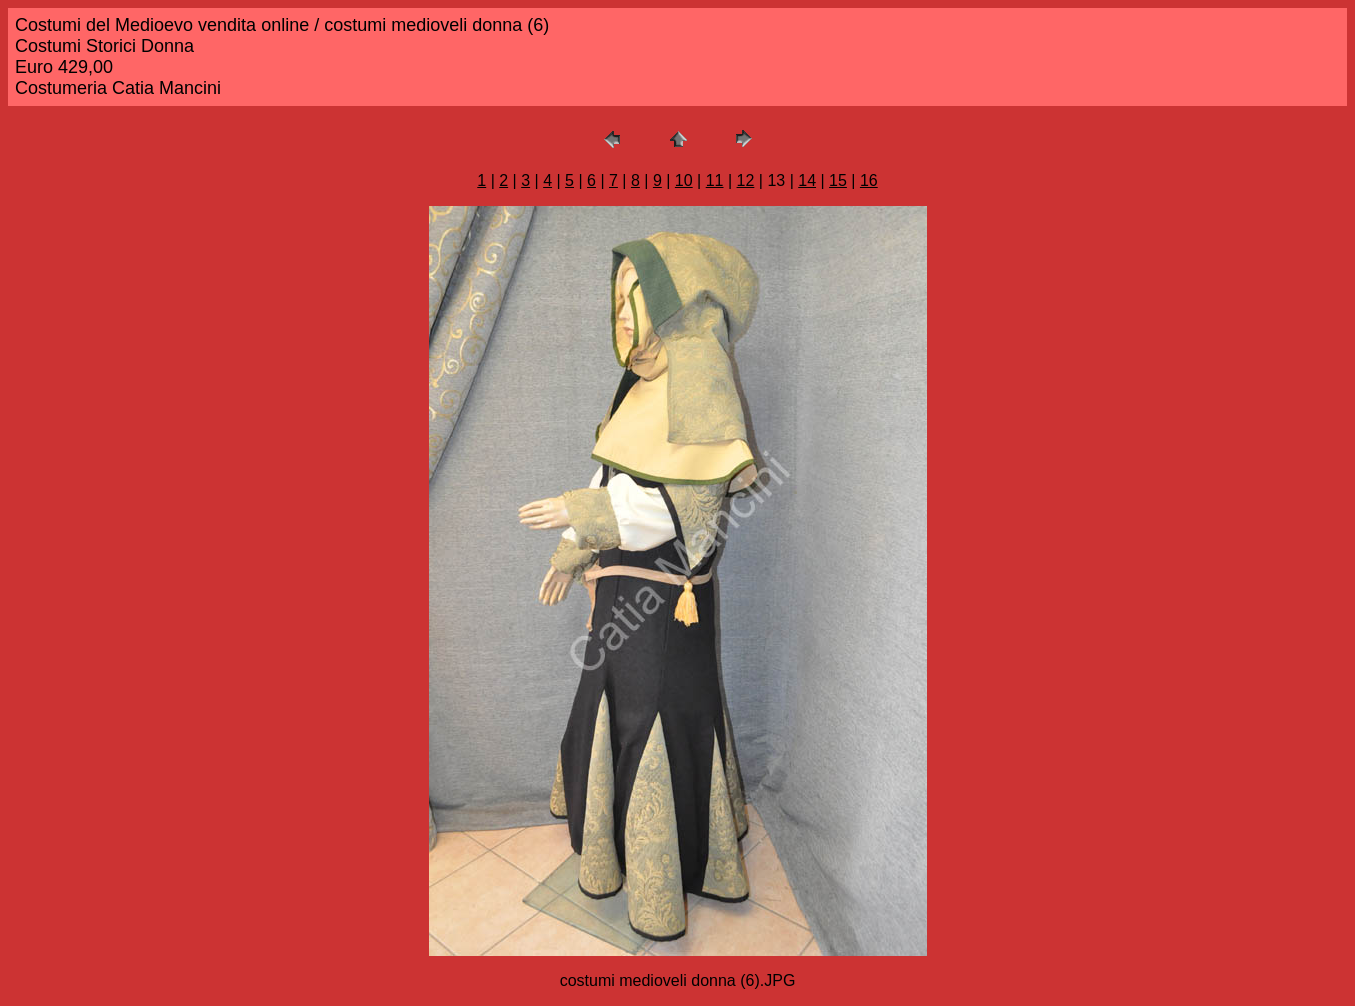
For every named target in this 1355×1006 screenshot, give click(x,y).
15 (838, 180)
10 (684, 180)
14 (807, 180)
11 (715, 180)
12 (746, 180)
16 (869, 180)
